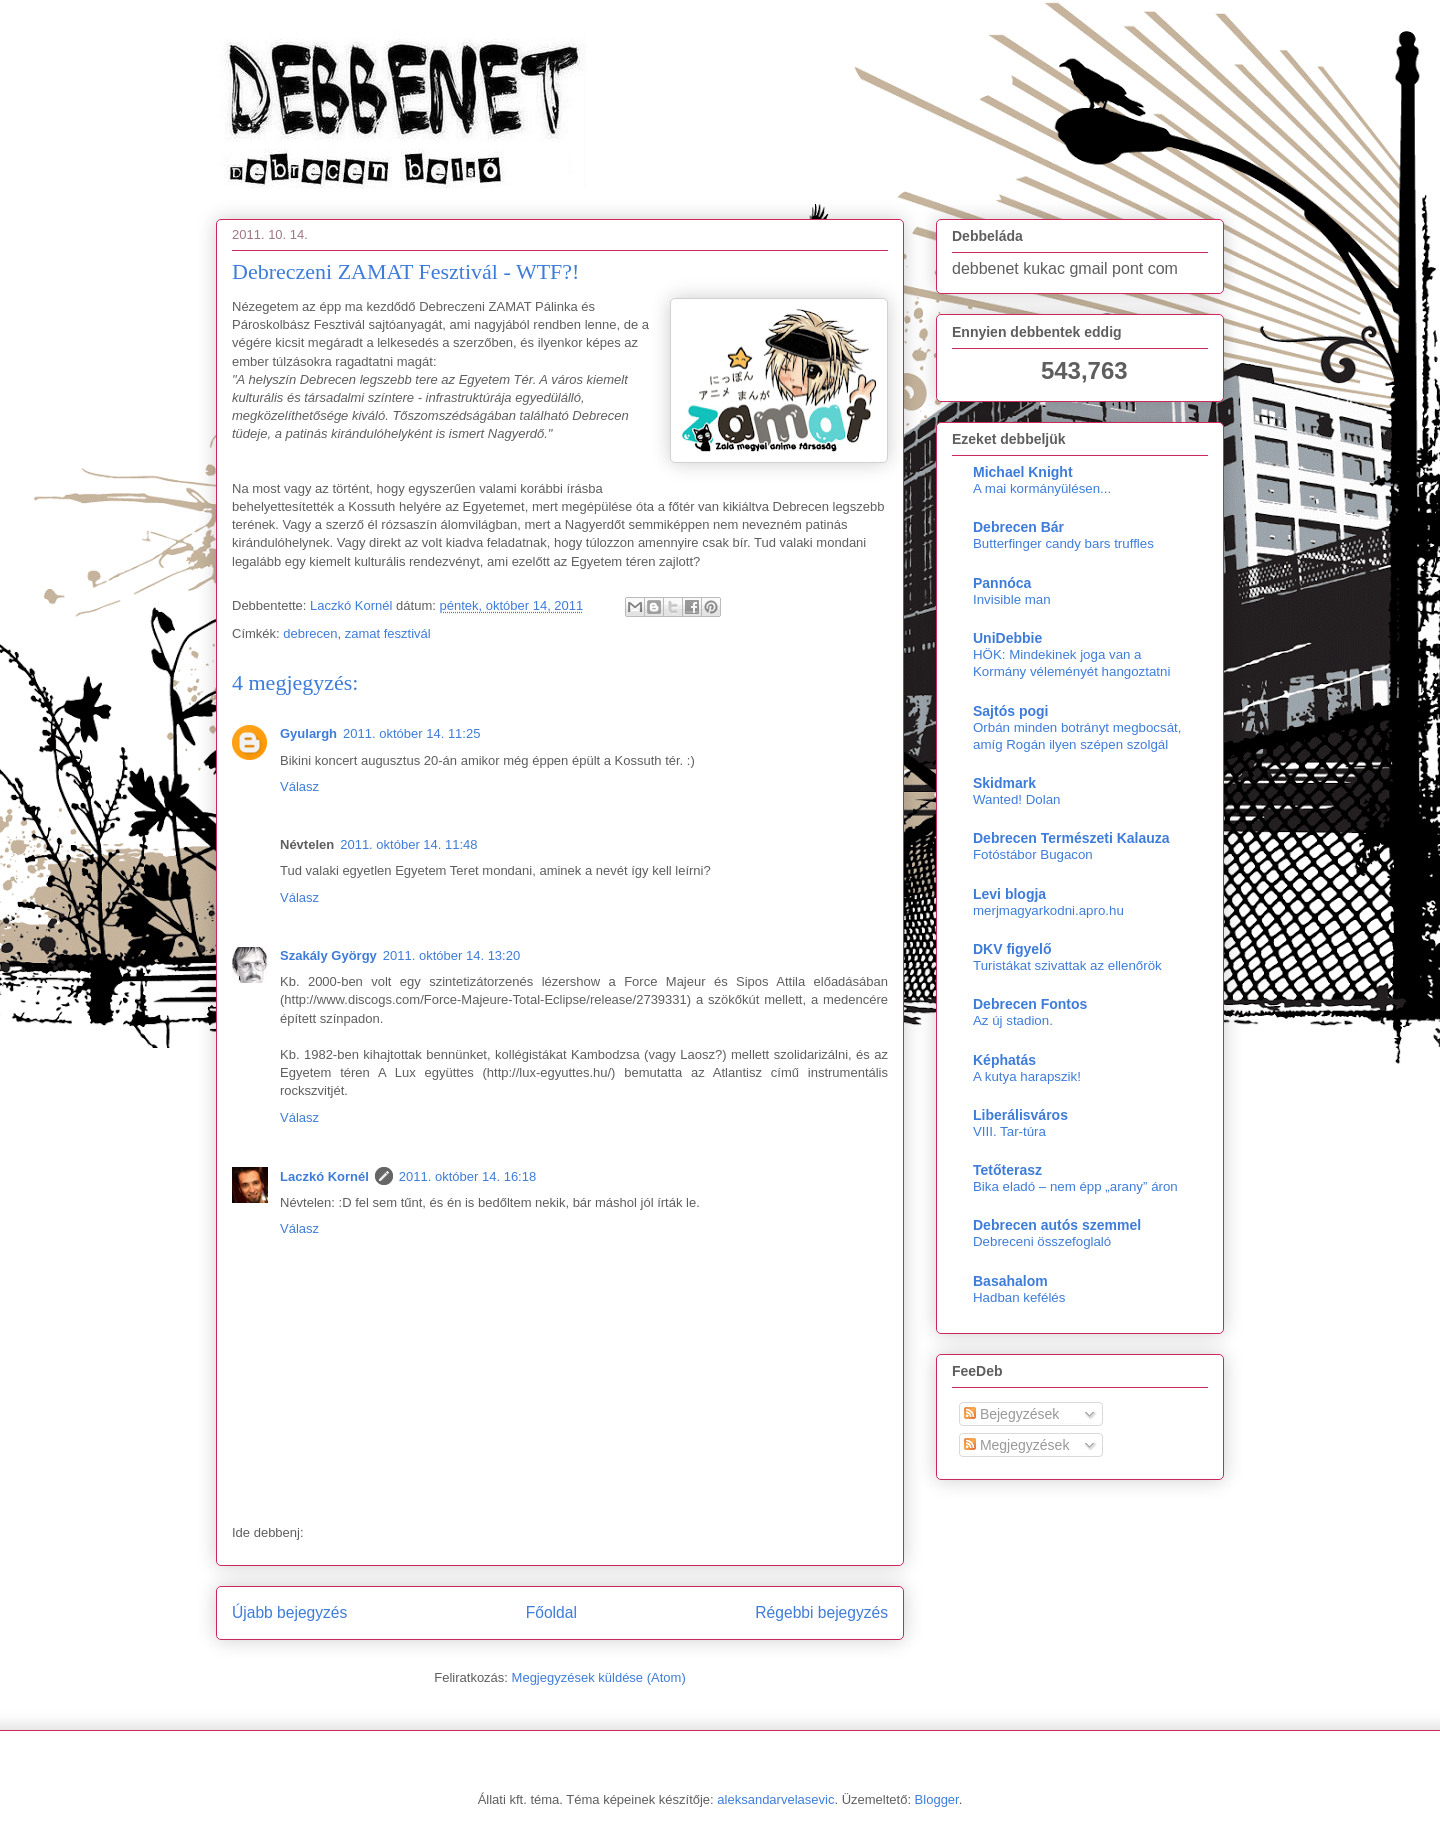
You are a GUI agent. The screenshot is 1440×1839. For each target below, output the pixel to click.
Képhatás (1004, 1060)
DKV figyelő (1012, 949)
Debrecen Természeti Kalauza (1071, 838)
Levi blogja (1009, 894)
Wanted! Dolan (1016, 799)
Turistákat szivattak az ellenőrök (1067, 965)
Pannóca (1002, 583)
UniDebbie (1007, 638)
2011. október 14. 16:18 (467, 1176)
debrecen (310, 633)
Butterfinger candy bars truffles (1063, 543)
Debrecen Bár (1018, 527)
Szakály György (328, 955)
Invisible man (1012, 599)
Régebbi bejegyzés (821, 1612)
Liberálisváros (1020, 1115)
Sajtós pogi (1010, 711)
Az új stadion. (1013, 1020)
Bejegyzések (1011, 1414)
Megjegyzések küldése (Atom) (599, 1677)
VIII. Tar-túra (1009, 1131)
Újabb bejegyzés (289, 1612)
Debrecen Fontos (1030, 1004)
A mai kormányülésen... (1042, 488)
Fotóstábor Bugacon (1033, 854)
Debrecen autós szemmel (1057, 1225)
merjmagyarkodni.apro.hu (1048, 910)
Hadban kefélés (1019, 1297)
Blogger (937, 1799)
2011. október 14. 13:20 (451, 955)
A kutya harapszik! (1027, 1076)
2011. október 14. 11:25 (411, 733)
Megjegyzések (1016, 1445)
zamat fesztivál (388, 633)
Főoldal (551, 1612)
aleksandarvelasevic (775, 1799)
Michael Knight (1023, 472)
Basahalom (1010, 1281)
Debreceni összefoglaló (1042, 1241)
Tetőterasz (1007, 1170)
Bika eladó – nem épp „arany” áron (1075, 1186)
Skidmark (1004, 783)
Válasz (299, 786)
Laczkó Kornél (324, 1176)
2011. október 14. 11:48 (408, 844)
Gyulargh (308, 733)
